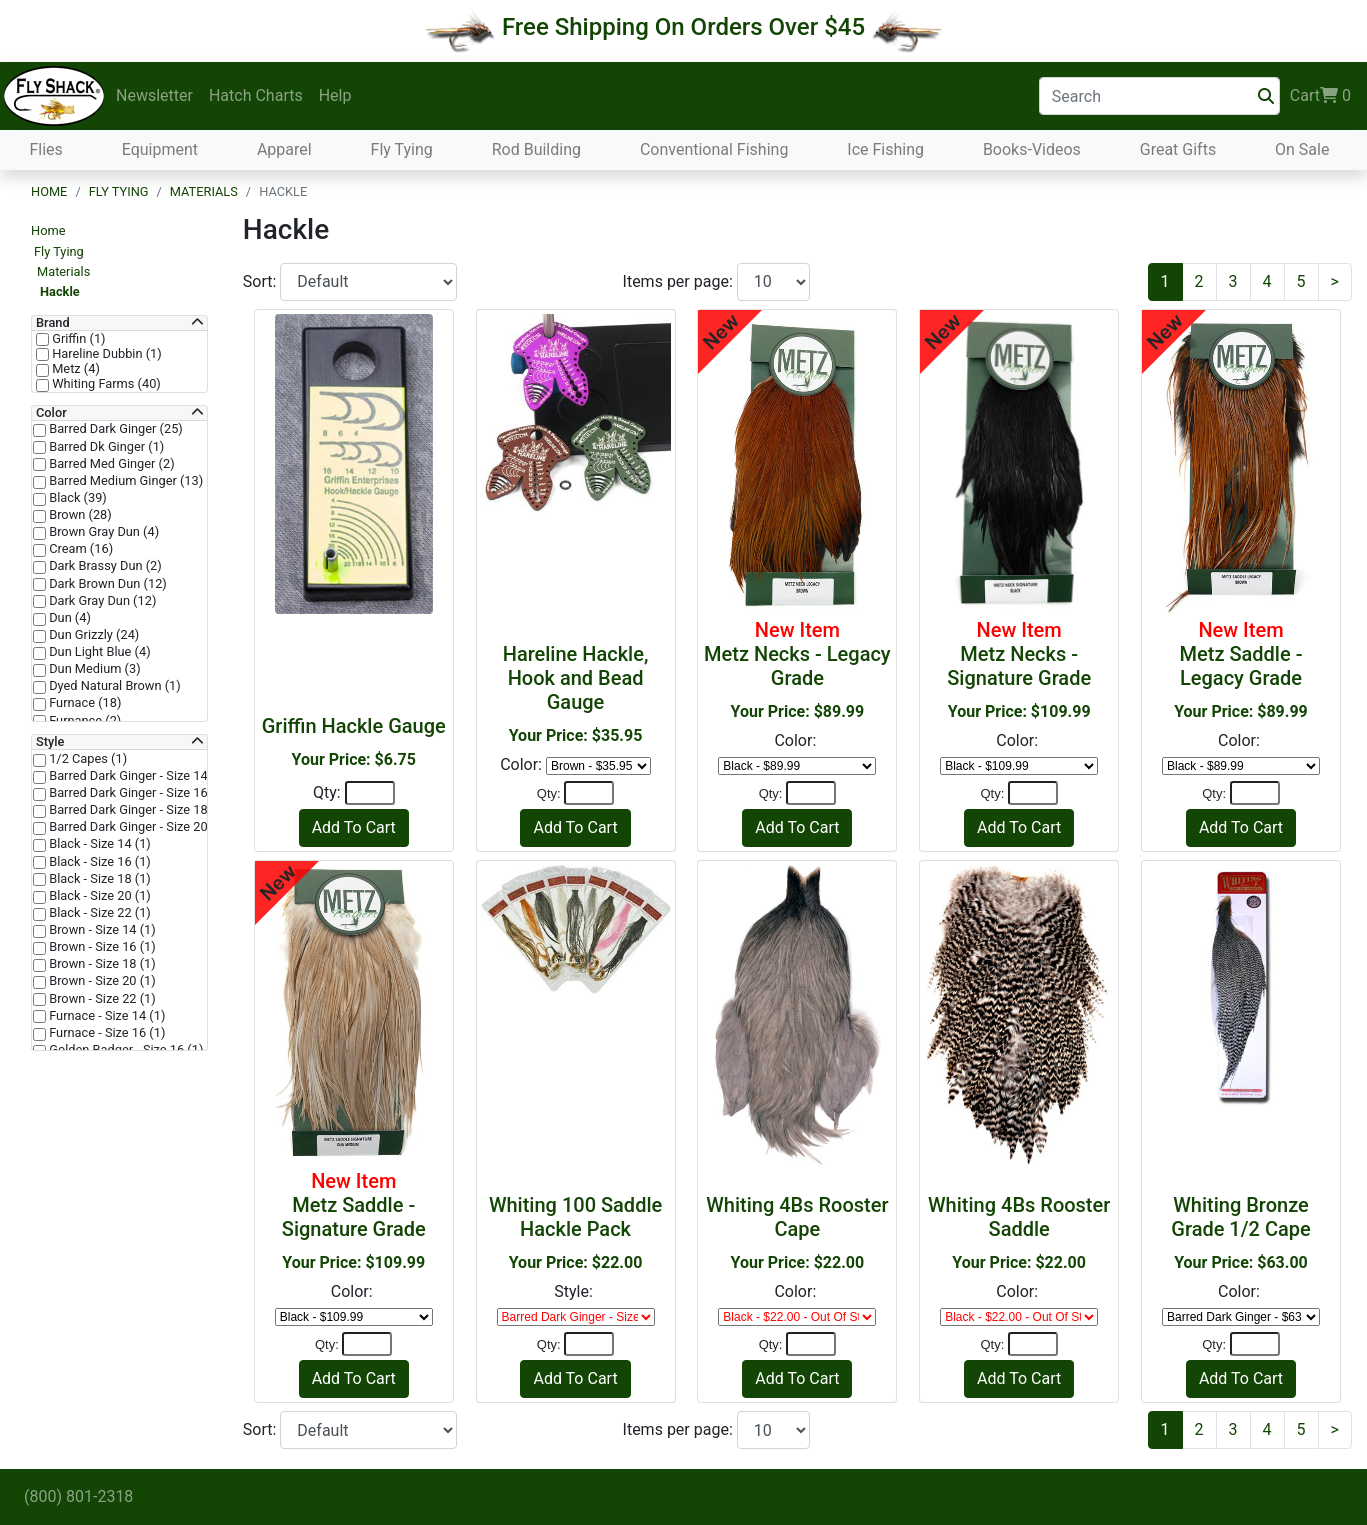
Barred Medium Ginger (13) (124, 481)
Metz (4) (74, 369)
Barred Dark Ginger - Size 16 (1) (136, 793)
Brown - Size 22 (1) (101, 999)
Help (335, 95)
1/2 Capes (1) (86, 759)
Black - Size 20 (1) (98, 896)
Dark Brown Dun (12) (106, 584)
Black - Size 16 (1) (98, 862)
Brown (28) (79, 515)
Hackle (60, 291)
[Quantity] (370, 793)
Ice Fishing (885, 149)
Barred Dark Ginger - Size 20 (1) (136, 827)
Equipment (160, 149)
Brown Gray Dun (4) (102, 532)
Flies (45, 149)
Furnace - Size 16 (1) (105, 1033)
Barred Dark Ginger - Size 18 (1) (136, 810)
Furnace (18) (83, 703)
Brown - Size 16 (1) (101, 947)
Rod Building (536, 149)
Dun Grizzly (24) (92, 635)
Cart (1320, 96)
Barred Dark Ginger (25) (114, 429)
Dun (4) (68, 618)
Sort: (262, 281)
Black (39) (76, 498)
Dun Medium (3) (93, 669)
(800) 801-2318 (78, 1496)
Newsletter (154, 95)
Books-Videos (1032, 149)
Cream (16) (79, 549)
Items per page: (680, 281)
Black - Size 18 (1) (98, 879)
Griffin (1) (77, 339)
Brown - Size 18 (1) (101, 964)
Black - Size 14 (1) (98, 844)
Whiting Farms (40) (105, 384)
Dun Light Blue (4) (98, 652)
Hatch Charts (256, 95)
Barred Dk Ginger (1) (105, 447)
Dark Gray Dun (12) (101, 601)
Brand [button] (53, 323)
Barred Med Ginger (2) (110, 464)
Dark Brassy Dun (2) (104, 566)
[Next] (1335, 282)
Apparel (284, 149)
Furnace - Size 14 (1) (105, 1016)
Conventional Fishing (714, 149)
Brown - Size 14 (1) (101, 930)
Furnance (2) (83, 721)
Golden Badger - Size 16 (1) (124, 1050)
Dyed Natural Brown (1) (113, 686)
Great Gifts (1178, 149)
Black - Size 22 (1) (98, 913)
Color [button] (51, 413)
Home (49, 191)
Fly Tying (402, 149)
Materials (204, 191)
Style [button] (50, 742)
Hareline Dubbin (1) (105, 354)
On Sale (1302, 149)
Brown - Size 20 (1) (101, 981)
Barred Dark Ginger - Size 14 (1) (136, 776)
